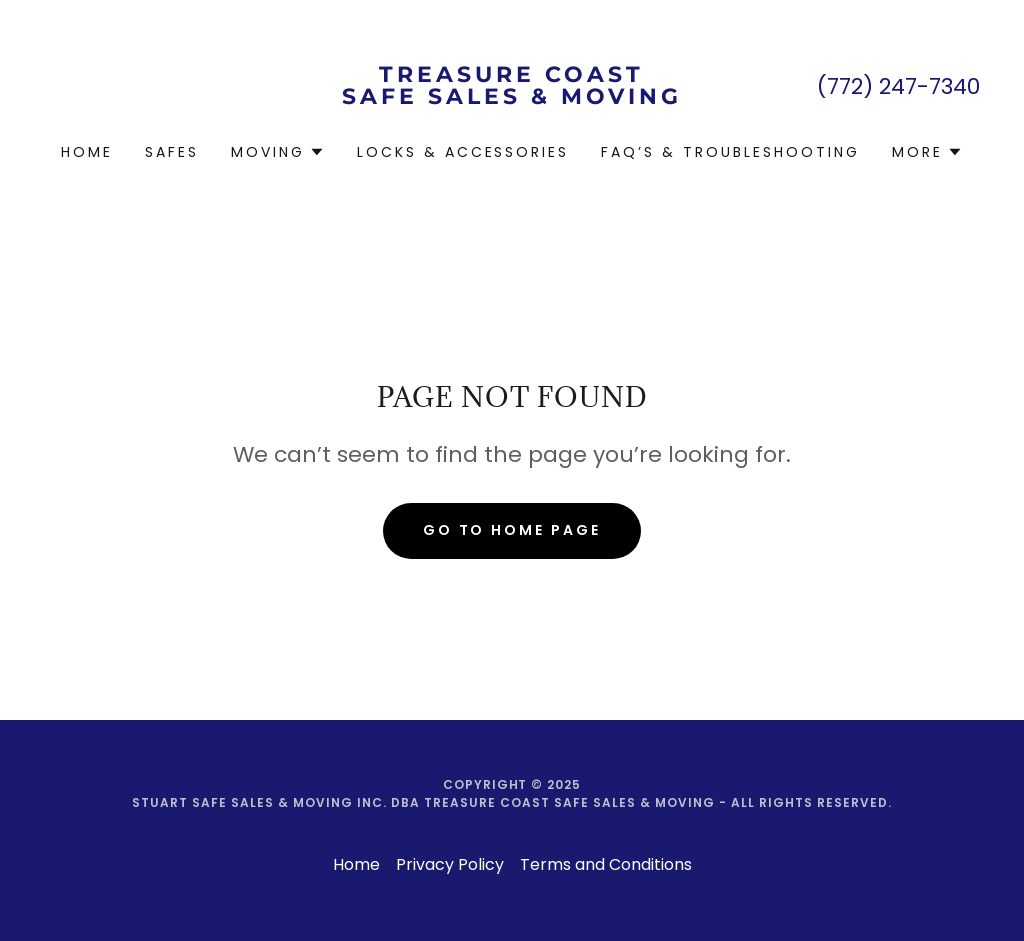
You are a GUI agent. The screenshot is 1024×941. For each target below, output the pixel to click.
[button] (278, 152)
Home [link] (87, 152)
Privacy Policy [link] (450, 864)
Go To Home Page (512, 530)
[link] (512, 98)
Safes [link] (172, 152)
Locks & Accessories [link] (463, 152)
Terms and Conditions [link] (606, 864)
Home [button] (356, 864)
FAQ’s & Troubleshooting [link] (730, 152)
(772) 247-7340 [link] (898, 86)
